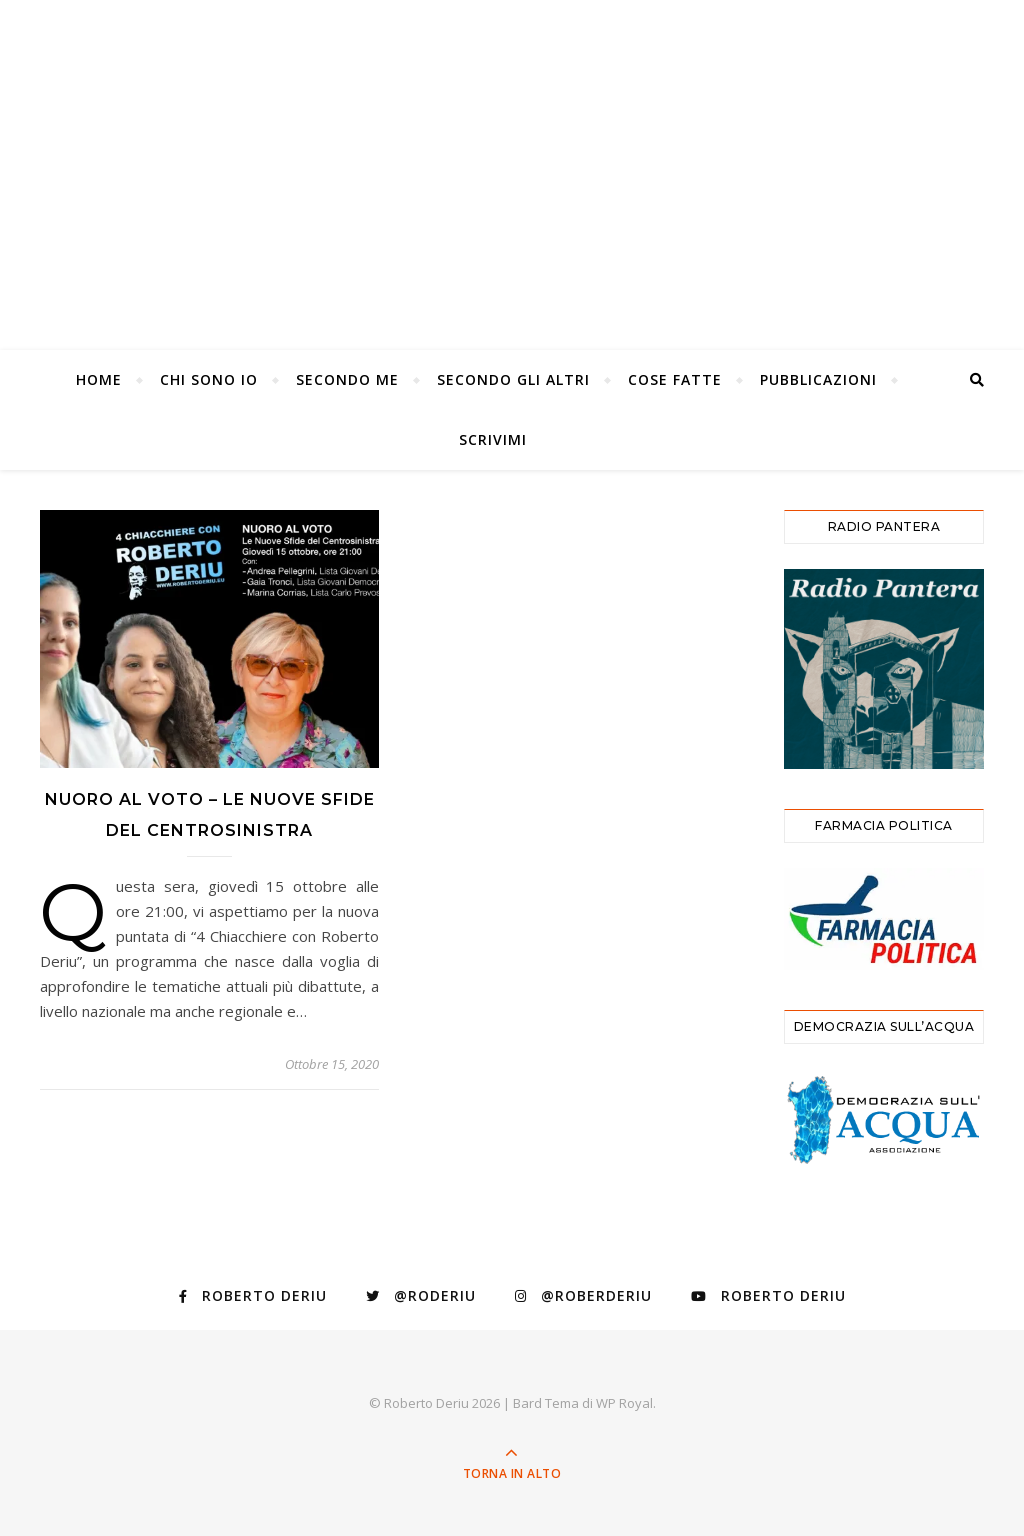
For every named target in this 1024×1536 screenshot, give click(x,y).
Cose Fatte (675, 379)
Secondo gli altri (513, 379)
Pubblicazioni (818, 379)
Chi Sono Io (209, 379)
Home (99, 379)
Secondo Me (347, 379)
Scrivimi (493, 439)
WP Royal (624, 1403)
